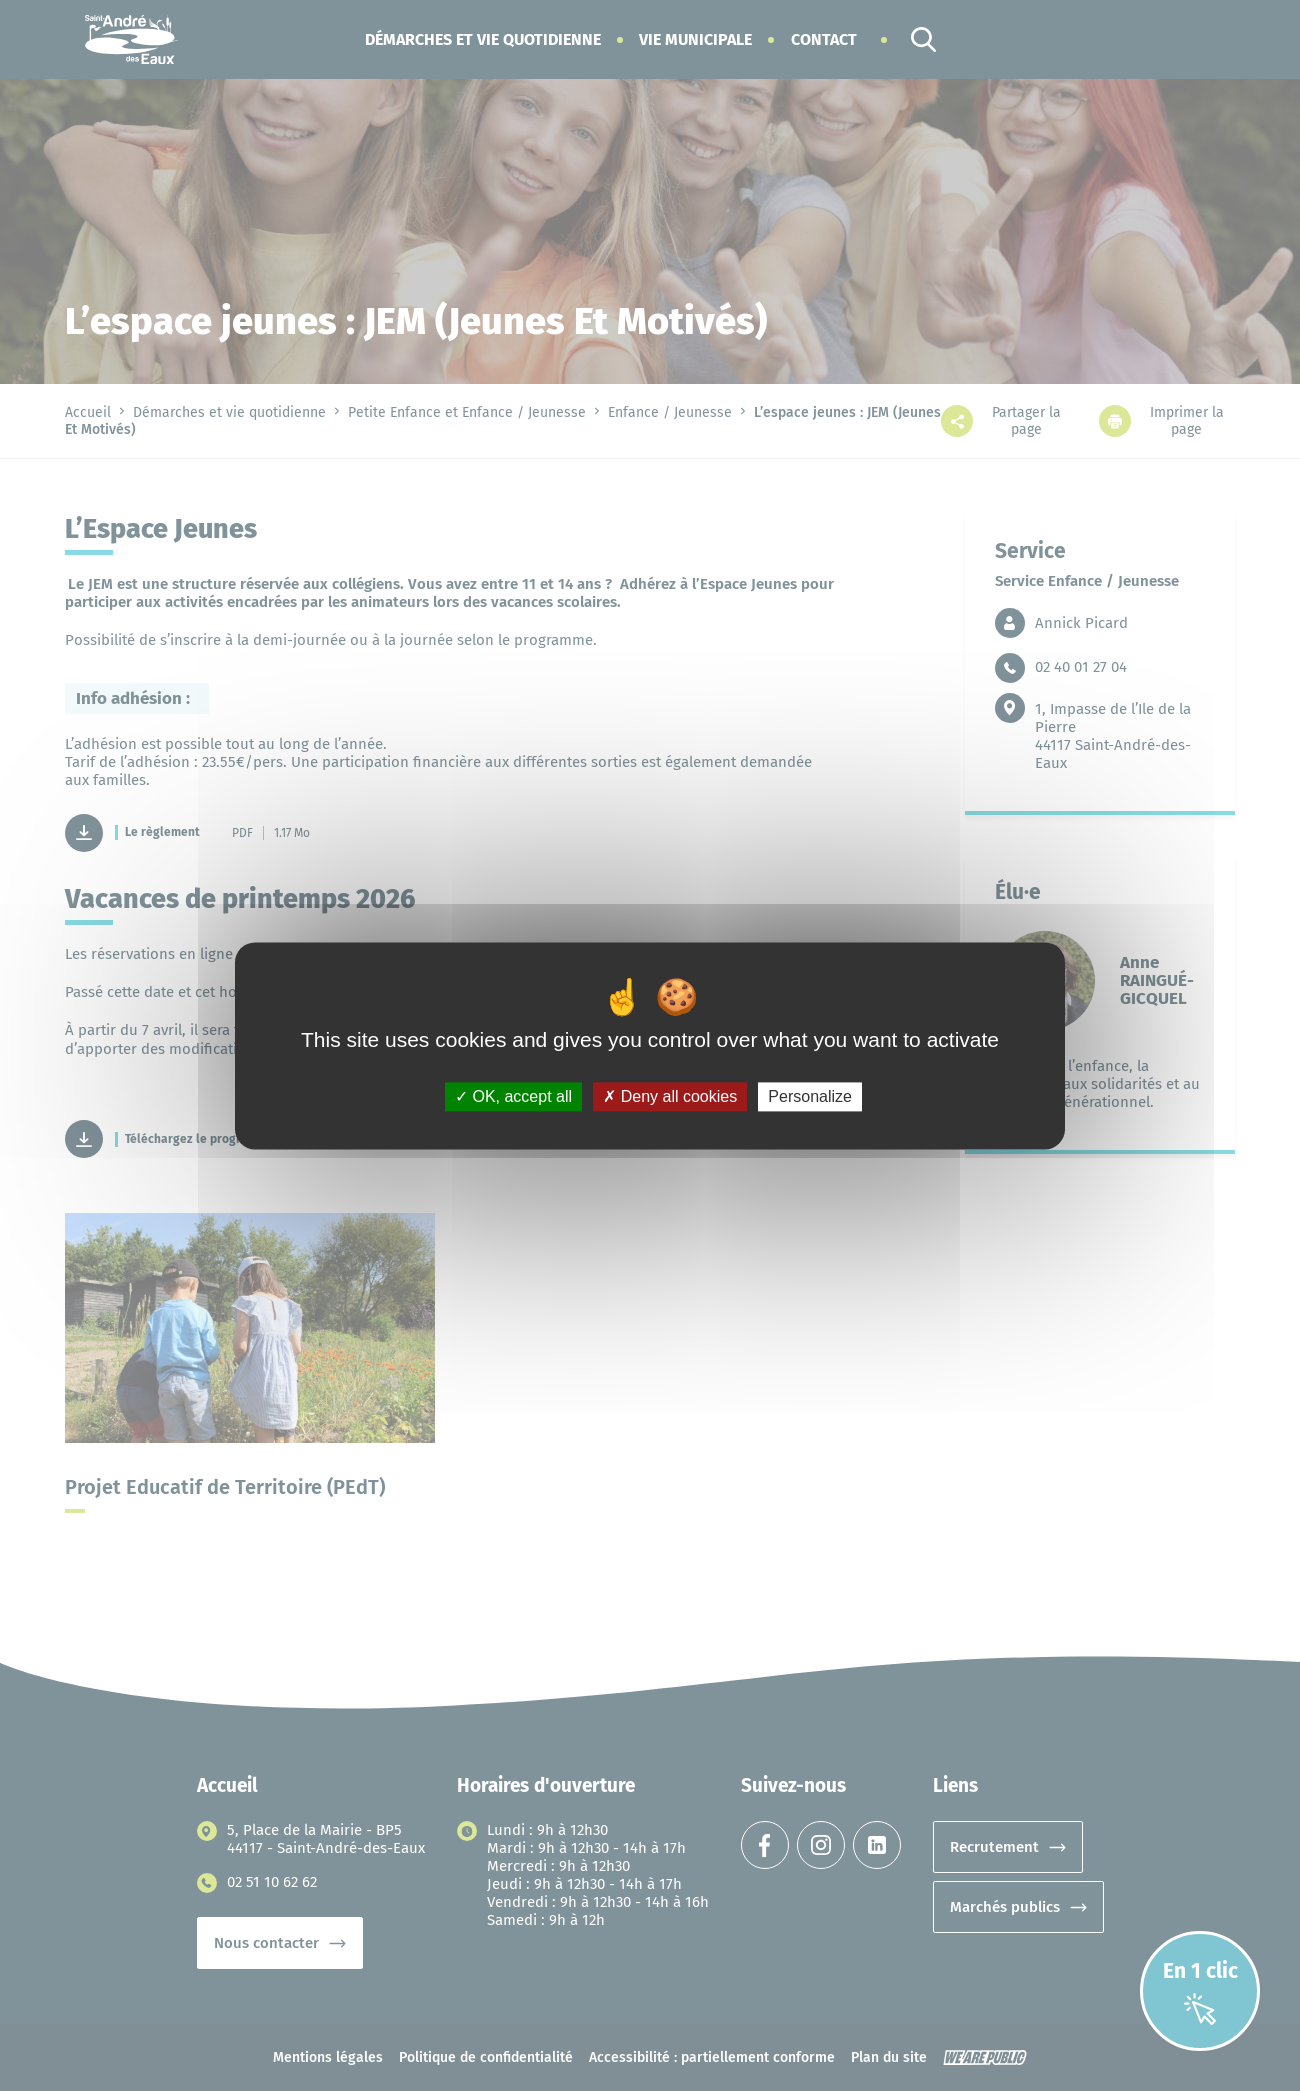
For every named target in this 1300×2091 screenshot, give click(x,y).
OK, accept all (513, 1096)
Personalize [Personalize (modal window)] (810, 1096)
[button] (483, 39)
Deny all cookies (670, 1096)
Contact (824, 39)
